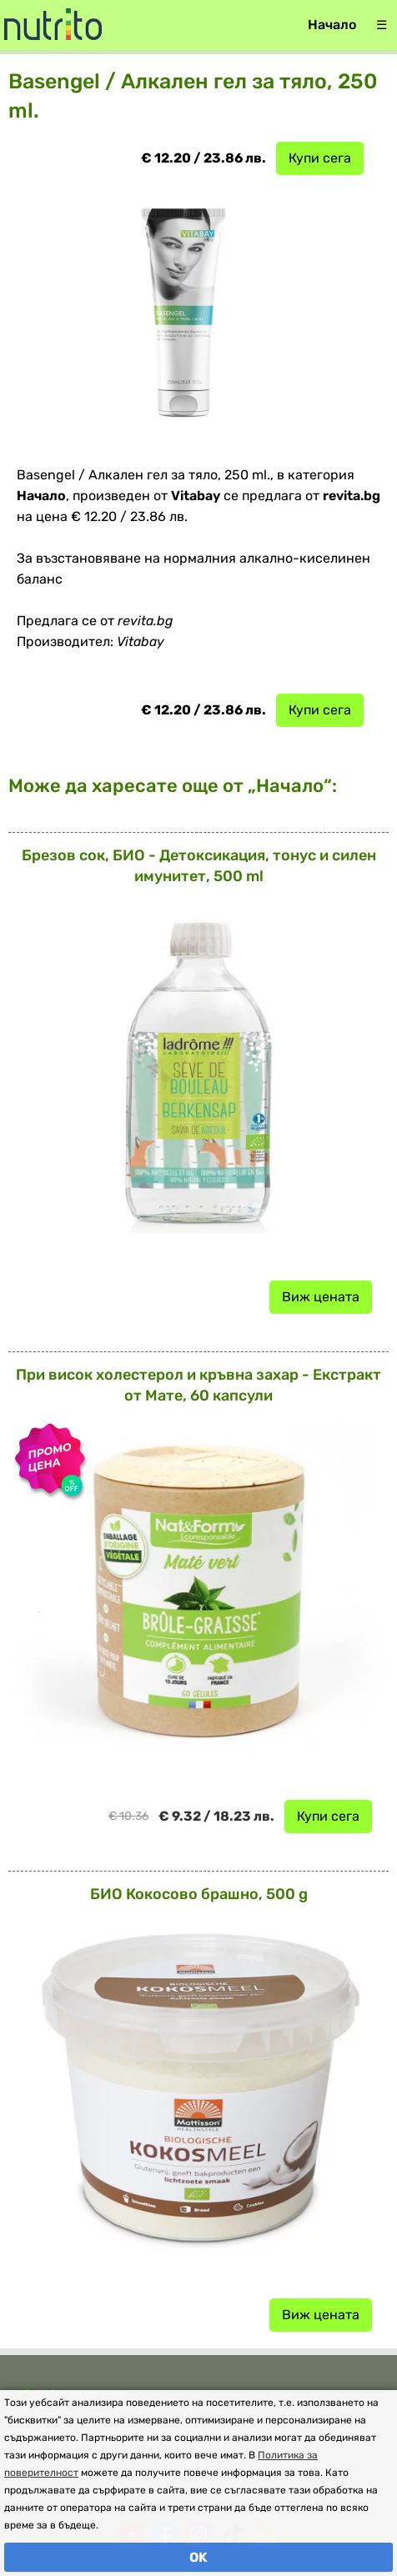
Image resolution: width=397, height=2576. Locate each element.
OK (198, 2557)
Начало (332, 25)
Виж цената (320, 1297)
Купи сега (320, 158)
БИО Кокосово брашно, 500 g (199, 1894)
